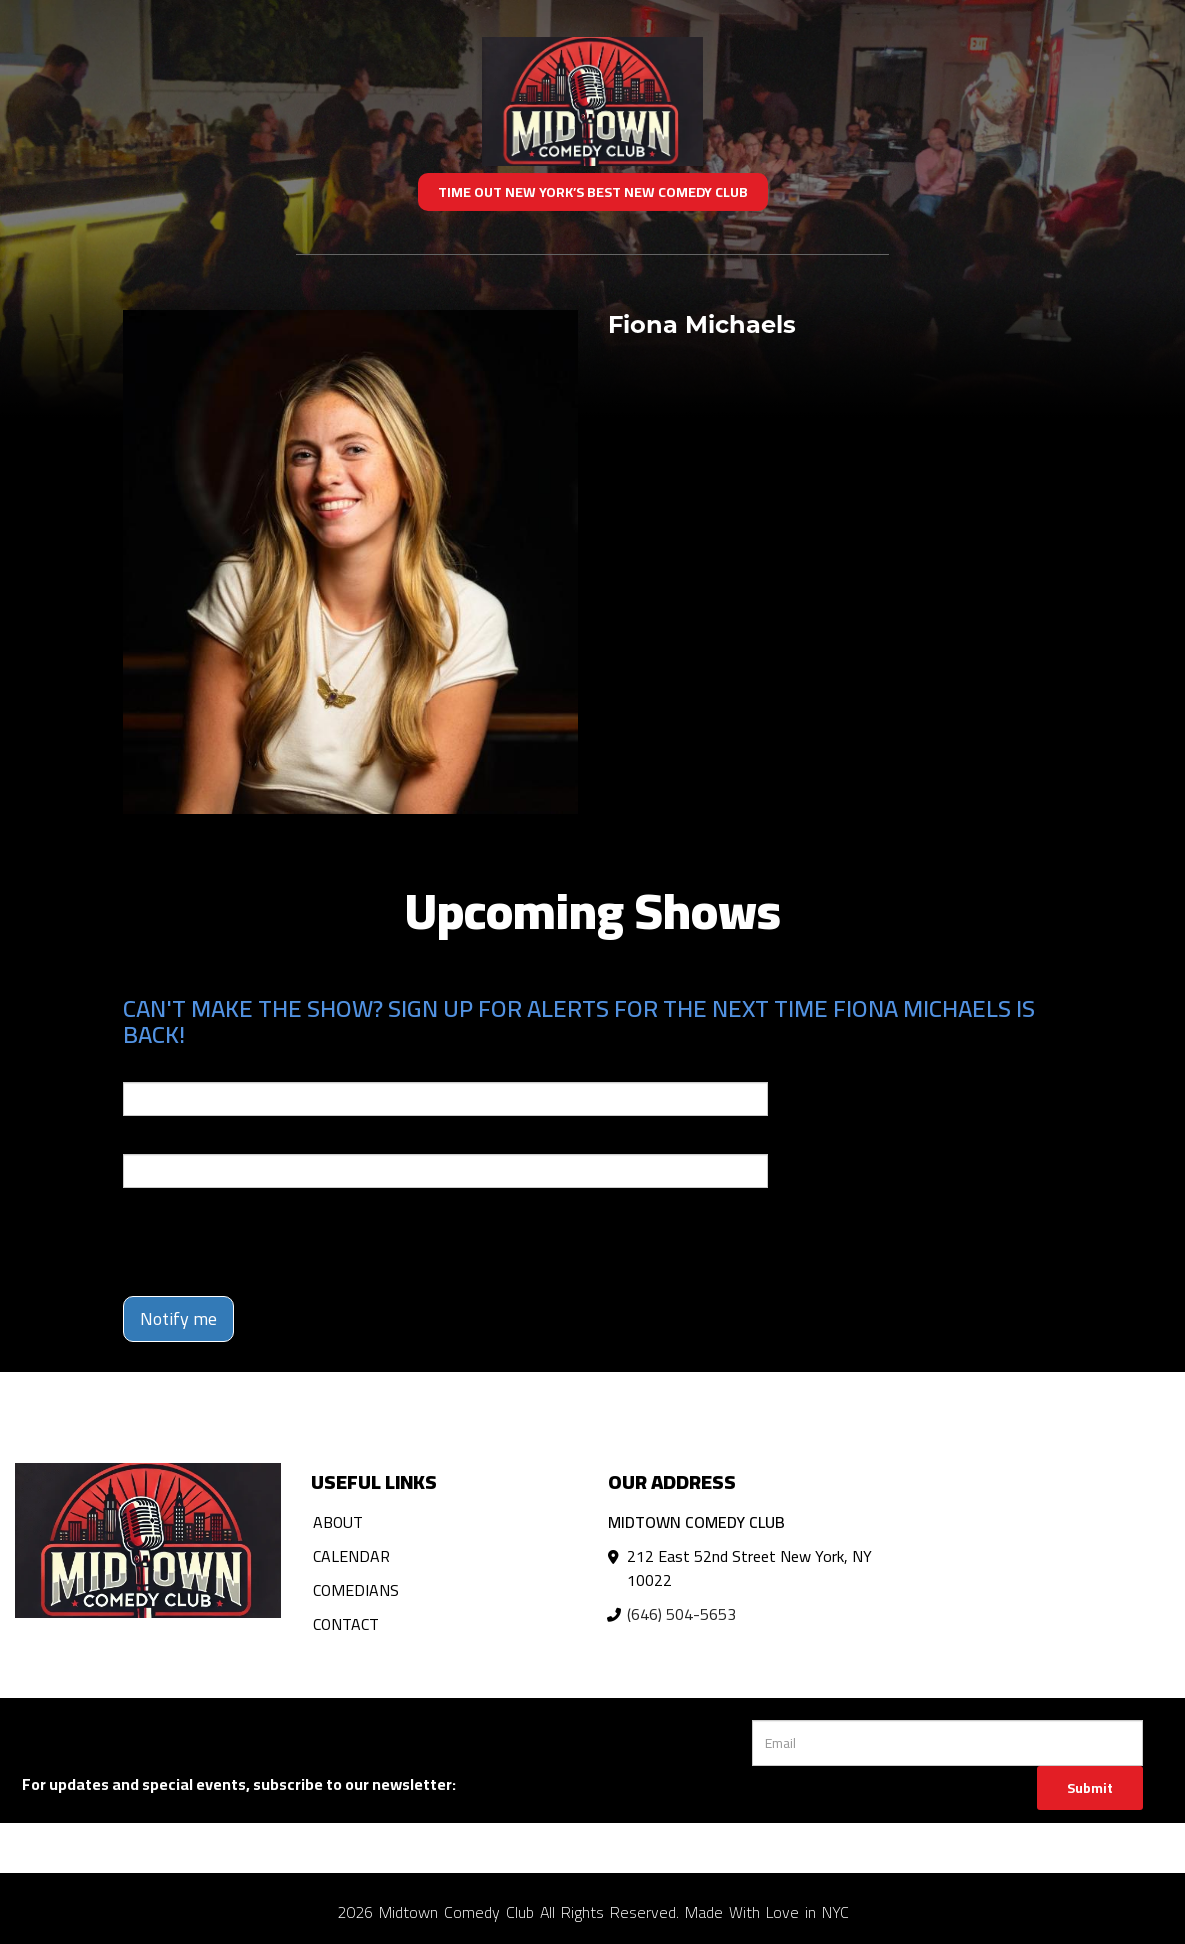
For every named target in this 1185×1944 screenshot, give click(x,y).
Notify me (178, 1318)
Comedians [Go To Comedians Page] (356, 1590)
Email (141, 1068)
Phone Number (171, 1140)
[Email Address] (947, 1743)
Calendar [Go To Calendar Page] (351, 1556)
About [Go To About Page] (338, 1522)
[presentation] (275, 1242)
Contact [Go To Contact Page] (346, 1624)
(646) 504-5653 (681, 1614)
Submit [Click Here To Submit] (1090, 1788)
